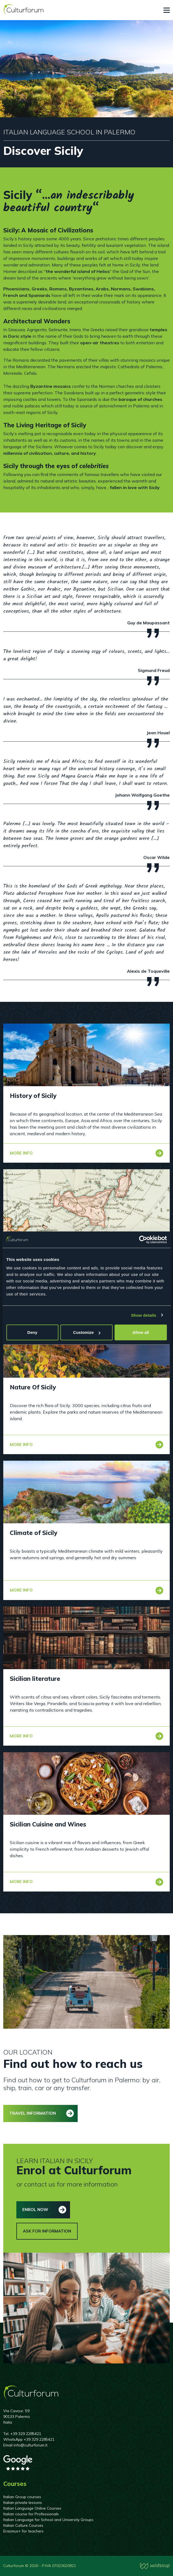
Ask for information (47, 2231)
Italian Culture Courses (23, 2525)
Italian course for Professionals (31, 2513)
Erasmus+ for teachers (23, 2531)
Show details (143, 1315)
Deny (32, 1332)
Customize (86, 1332)
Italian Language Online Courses (32, 2508)
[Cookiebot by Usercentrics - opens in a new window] (143, 1239)
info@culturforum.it (30, 2445)
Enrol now (35, 2209)
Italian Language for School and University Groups (48, 2519)
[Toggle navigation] (166, 10)
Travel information (32, 2113)
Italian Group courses (22, 2496)
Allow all (140, 1332)
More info (21, 1153)
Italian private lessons (22, 2502)
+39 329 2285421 (25, 2433)
